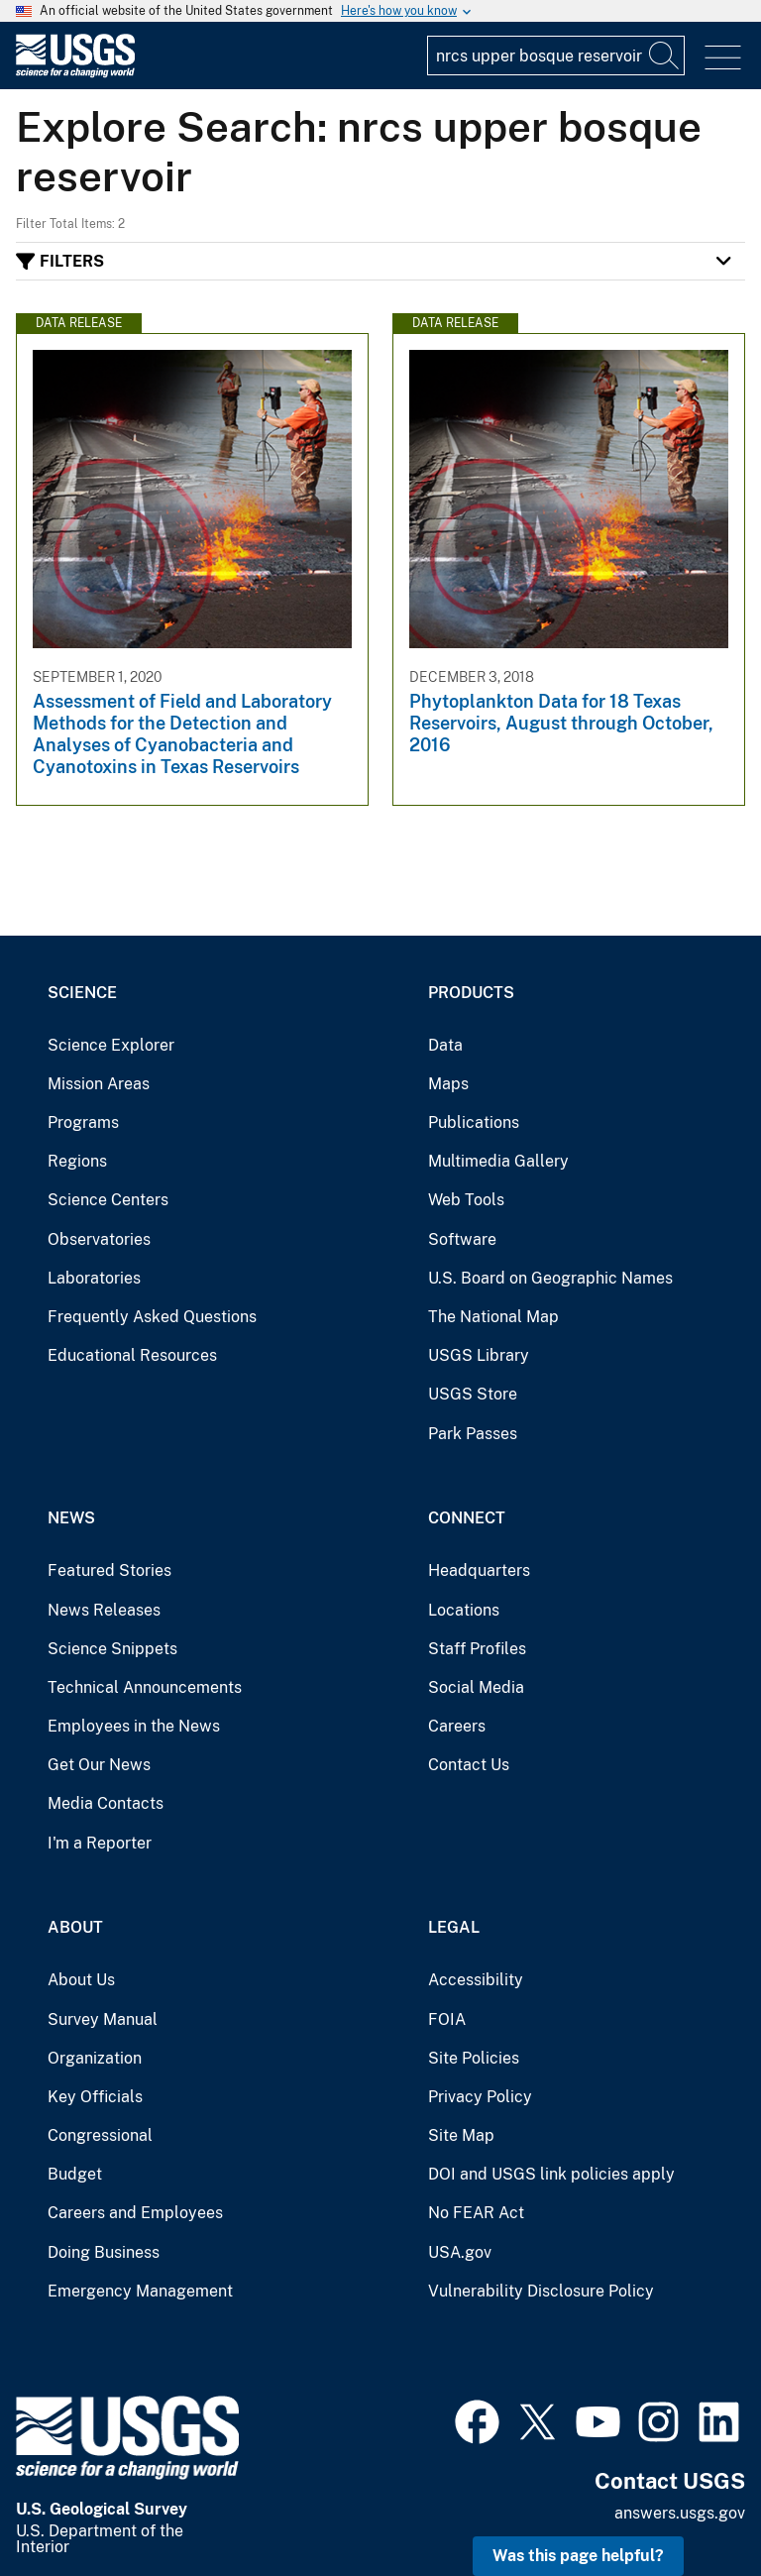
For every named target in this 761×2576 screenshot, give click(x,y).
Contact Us (468, 1764)
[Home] (75, 72)
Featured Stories (109, 1570)
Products (471, 992)
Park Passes (472, 1433)
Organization (95, 2058)
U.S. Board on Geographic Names (550, 1278)
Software (462, 1239)
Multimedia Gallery (498, 1161)
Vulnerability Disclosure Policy (541, 2291)
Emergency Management (140, 2291)
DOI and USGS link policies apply (551, 2174)
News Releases (104, 1610)
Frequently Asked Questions (152, 1316)
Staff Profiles (477, 1648)
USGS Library (478, 1355)
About (75, 1927)
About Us (81, 1979)
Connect (466, 1518)
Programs (83, 1122)
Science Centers (108, 1199)
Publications (473, 1122)
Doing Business (104, 2252)
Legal (454, 1927)
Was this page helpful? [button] (578, 2555)
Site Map (461, 2135)
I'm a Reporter (100, 1843)
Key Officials (95, 2096)
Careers (457, 1726)
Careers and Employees (135, 2212)
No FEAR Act (476, 2212)
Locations (463, 1610)
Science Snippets (112, 1648)
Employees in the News (134, 1726)
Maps (448, 1083)
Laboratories (94, 1278)
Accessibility (475, 1979)
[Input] (556, 55)
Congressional (100, 2135)
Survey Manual (103, 2019)
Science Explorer (111, 1045)
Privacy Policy (480, 2096)
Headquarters (479, 1570)
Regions (77, 1161)
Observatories (99, 1239)
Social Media (476, 1687)
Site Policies (473, 2058)
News (71, 1518)
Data (445, 1045)
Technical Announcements (145, 1687)
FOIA (447, 2019)
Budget (75, 2174)
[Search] (665, 55)
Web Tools (466, 1199)
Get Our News (99, 1764)
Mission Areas (99, 1083)
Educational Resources (132, 1355)
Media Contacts (105, 1803)
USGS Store (472, 1394)
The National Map (493, 1316)
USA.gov (459, 2252)
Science (82, 992)
